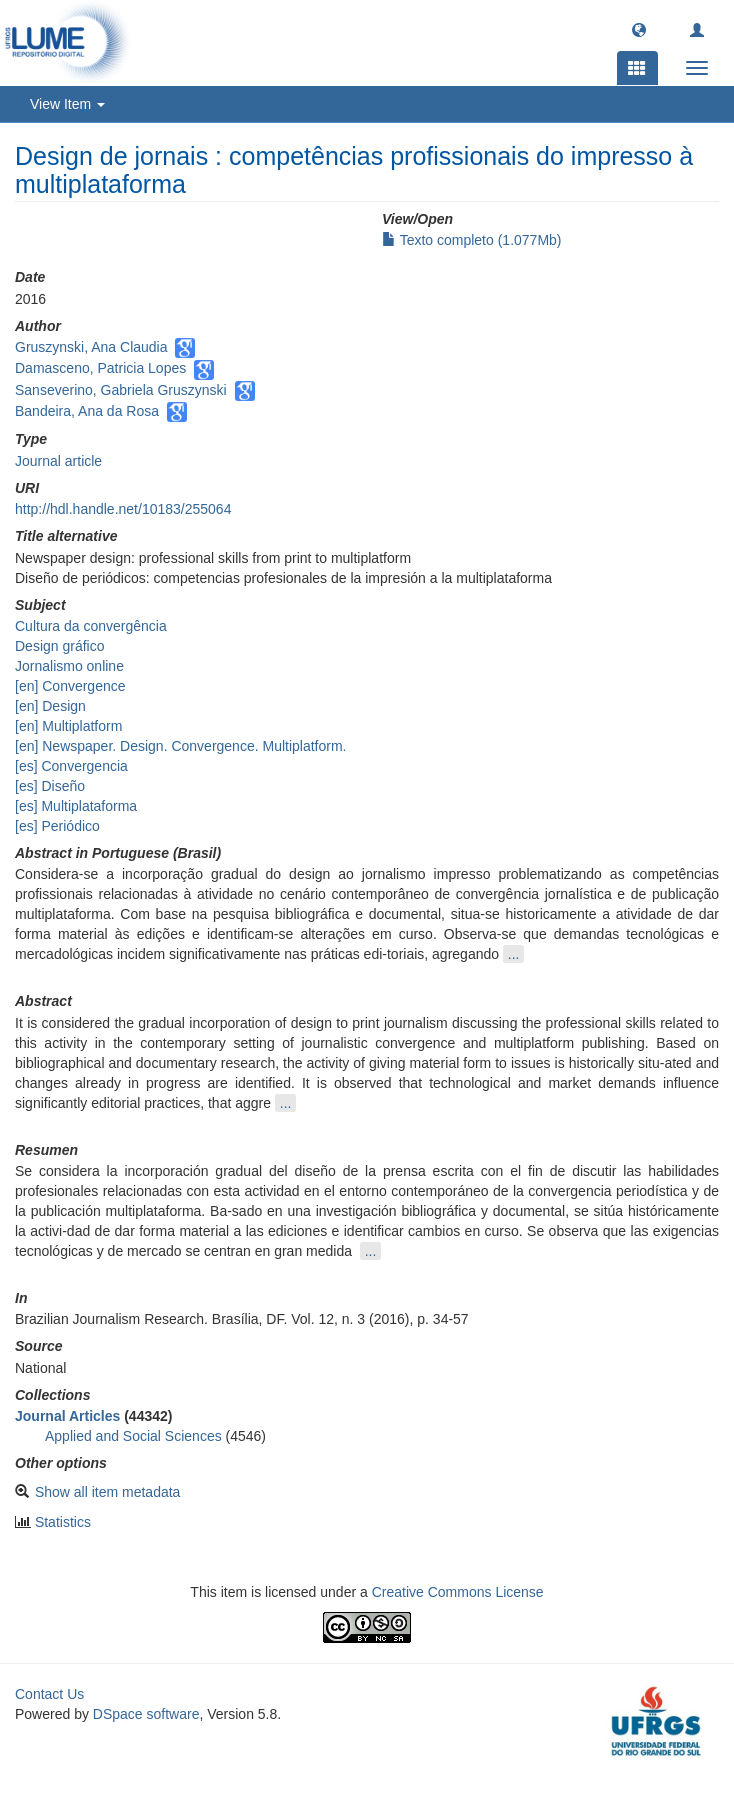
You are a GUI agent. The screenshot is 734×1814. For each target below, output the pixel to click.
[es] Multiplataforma (76, 806)
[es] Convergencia (71, 766)
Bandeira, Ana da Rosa (87, 411)
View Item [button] (67, 104)
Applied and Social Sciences (133, 1436)
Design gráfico (60, 646)
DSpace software (146, 1714)
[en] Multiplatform (68, 726)
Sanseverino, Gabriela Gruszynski (121, 390)
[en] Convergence (70, 686)
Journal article (58, 461)
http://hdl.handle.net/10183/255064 (123, 509)
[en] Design (50, 706)
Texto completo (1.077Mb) (472, 240)
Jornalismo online (69, 666)
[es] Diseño (50, 786)
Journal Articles (67, 1416)
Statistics (63, 1522)
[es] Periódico (57, 826)
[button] (639, 29)
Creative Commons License (458, 1592)
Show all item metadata (108, 1492)
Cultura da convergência (91, 626)
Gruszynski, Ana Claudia (91, 347)
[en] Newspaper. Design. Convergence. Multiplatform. (181, 746)
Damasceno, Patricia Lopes (100, 368)
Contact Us (49, 1694)
